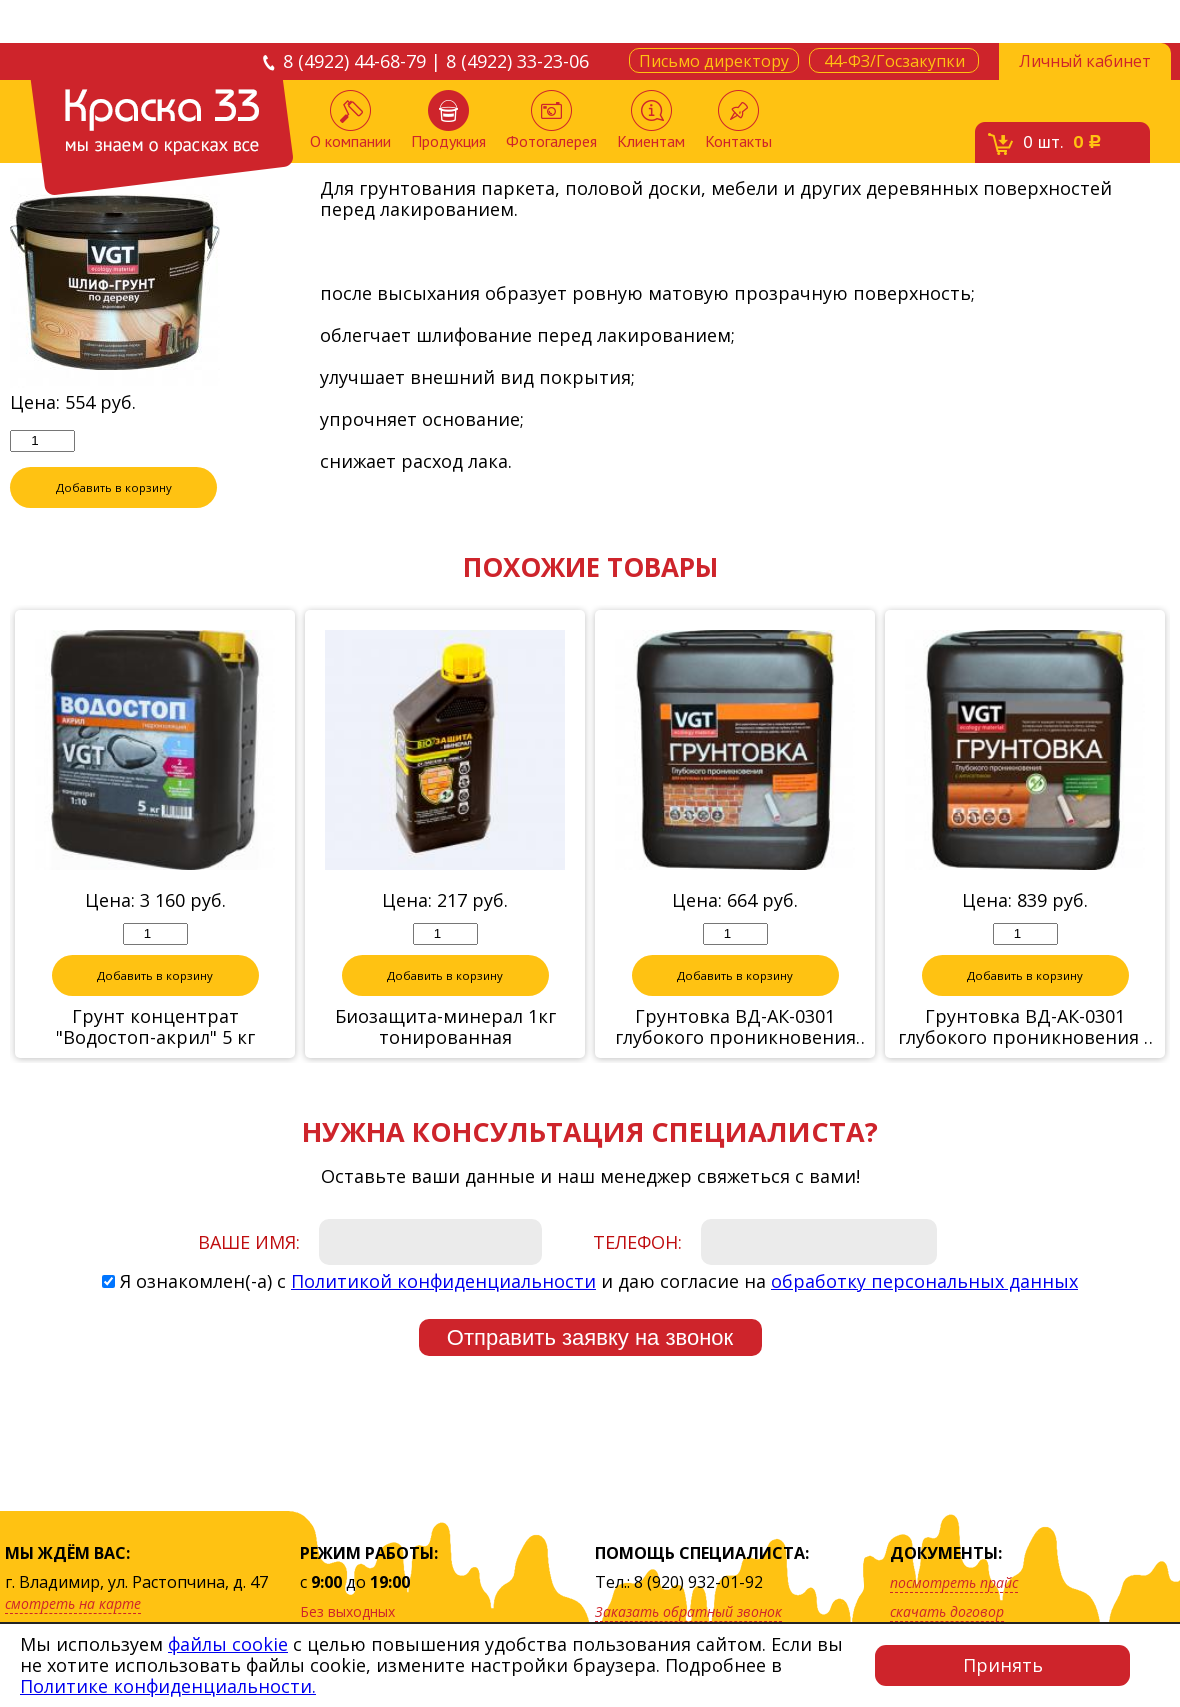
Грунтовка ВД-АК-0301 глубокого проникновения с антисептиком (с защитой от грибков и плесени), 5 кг (1025, 1028)
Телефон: (637, 1243)
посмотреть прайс (954, 1582)
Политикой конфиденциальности (443, 1282)
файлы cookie (228, 1644)
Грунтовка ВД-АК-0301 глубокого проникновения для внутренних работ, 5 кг (735, 1028)
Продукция (448, 120)
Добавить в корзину (114, 488)
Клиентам (651, 120)
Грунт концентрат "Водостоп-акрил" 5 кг (155, 1028)
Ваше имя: (249, 1243)
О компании (350, 120)
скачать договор (947, 1611)
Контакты (738, 120)
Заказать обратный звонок (688, 1611)
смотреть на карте (73, 1603)
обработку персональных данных (924, 1282)
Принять (1003, 1665)
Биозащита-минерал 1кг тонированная (445, 1028)
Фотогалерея (551, 120)
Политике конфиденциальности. (168, 1686)
